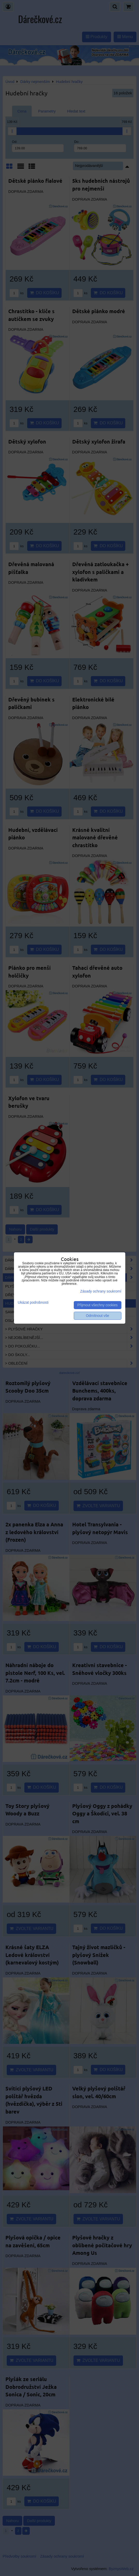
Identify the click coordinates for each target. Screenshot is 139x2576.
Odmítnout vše (97, 1316)
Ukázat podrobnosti (33, 1302)
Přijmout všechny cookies (97, 1305)
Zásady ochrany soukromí (100, 1291)
